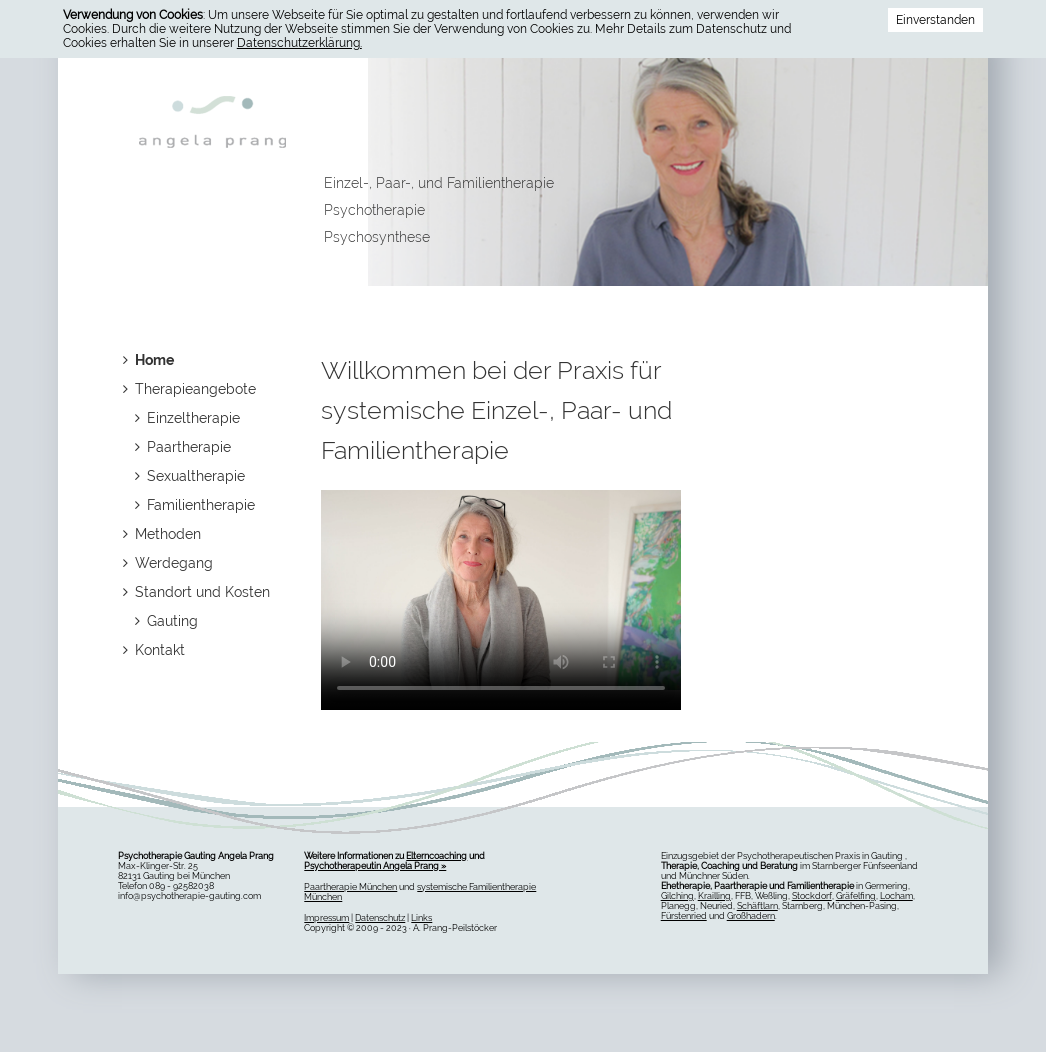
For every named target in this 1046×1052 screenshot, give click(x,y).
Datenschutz (380, 918)
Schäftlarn (757, 906)
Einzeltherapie (187, 418)
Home (148, 360)
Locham (896, 896)
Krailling (714, 896)
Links (421, 918)
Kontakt (154, 650)
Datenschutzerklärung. (299, 43)
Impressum (326, 918)
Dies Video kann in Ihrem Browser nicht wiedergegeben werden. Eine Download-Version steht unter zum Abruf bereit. (501, 590)
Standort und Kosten (196, 592)
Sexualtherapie (190, 476)
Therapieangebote (189, 389)
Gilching (677, 896)
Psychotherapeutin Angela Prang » (375, 866)
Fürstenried (684, 916)
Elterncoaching (436, 856)
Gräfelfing (856, 896)
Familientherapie (195, 505)
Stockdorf (812, 896)
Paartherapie (183, 447)
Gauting (166, 621)
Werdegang (168, 563)
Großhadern (751, 916)
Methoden (162, 534)
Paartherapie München (350, 887)
